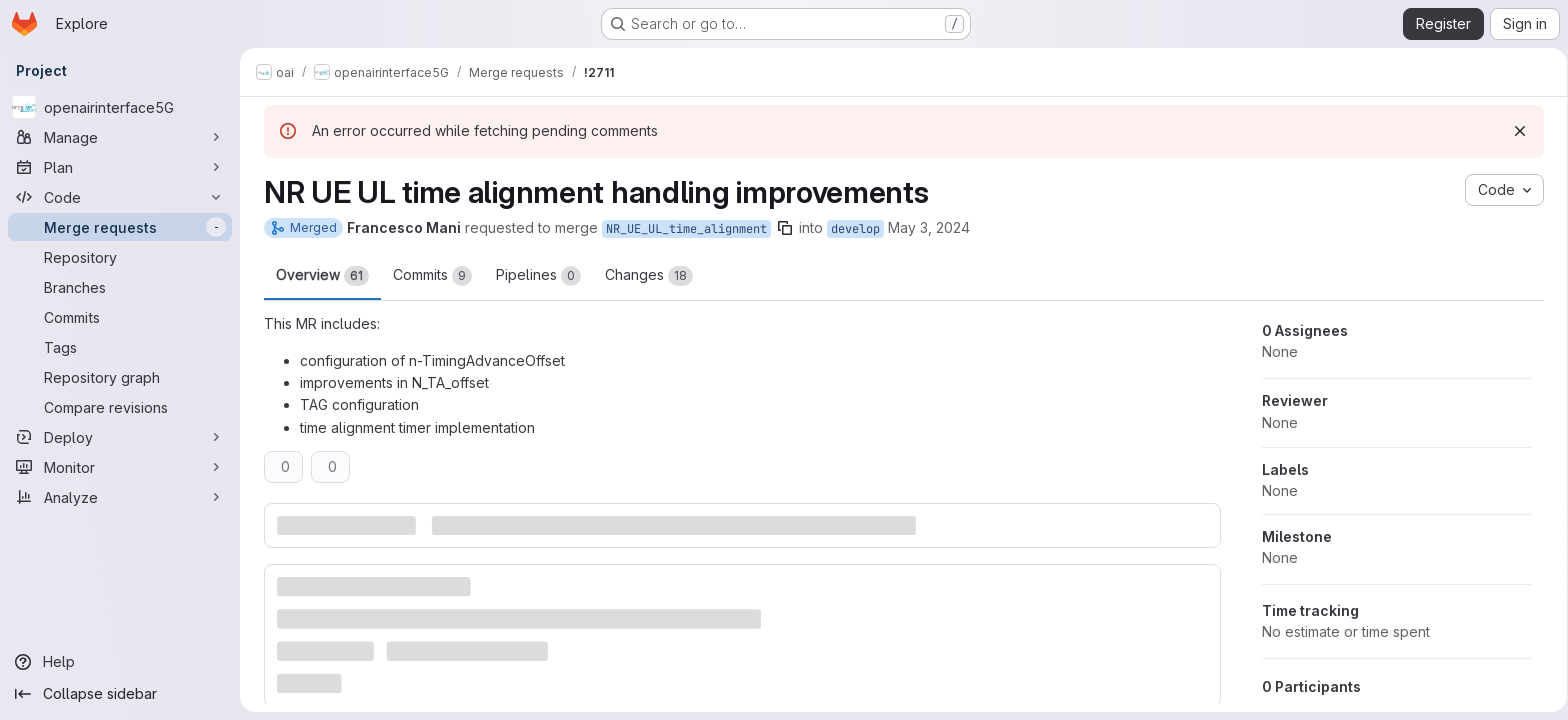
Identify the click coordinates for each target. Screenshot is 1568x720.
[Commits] (120, 317)
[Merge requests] (120, 227)
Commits (428, 276)
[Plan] (120, 167)
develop (851, 229)
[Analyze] (120, 497)
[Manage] (120, 137)
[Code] (120, 197)
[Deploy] (120, 437)
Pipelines (534, 276)
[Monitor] (120, 467)
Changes (645, 276)
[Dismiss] (1516, 131)
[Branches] (120, 287)
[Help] (120, 662)
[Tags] (120, 347)
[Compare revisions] (120, 407)
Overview (318, 276)
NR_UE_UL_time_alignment (682, 229)
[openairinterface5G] (120, 107)
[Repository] (120, 257)
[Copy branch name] (781, 228)
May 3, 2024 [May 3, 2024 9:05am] (925, 227)
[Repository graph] (120, 377)
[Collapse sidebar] (120, 694)
